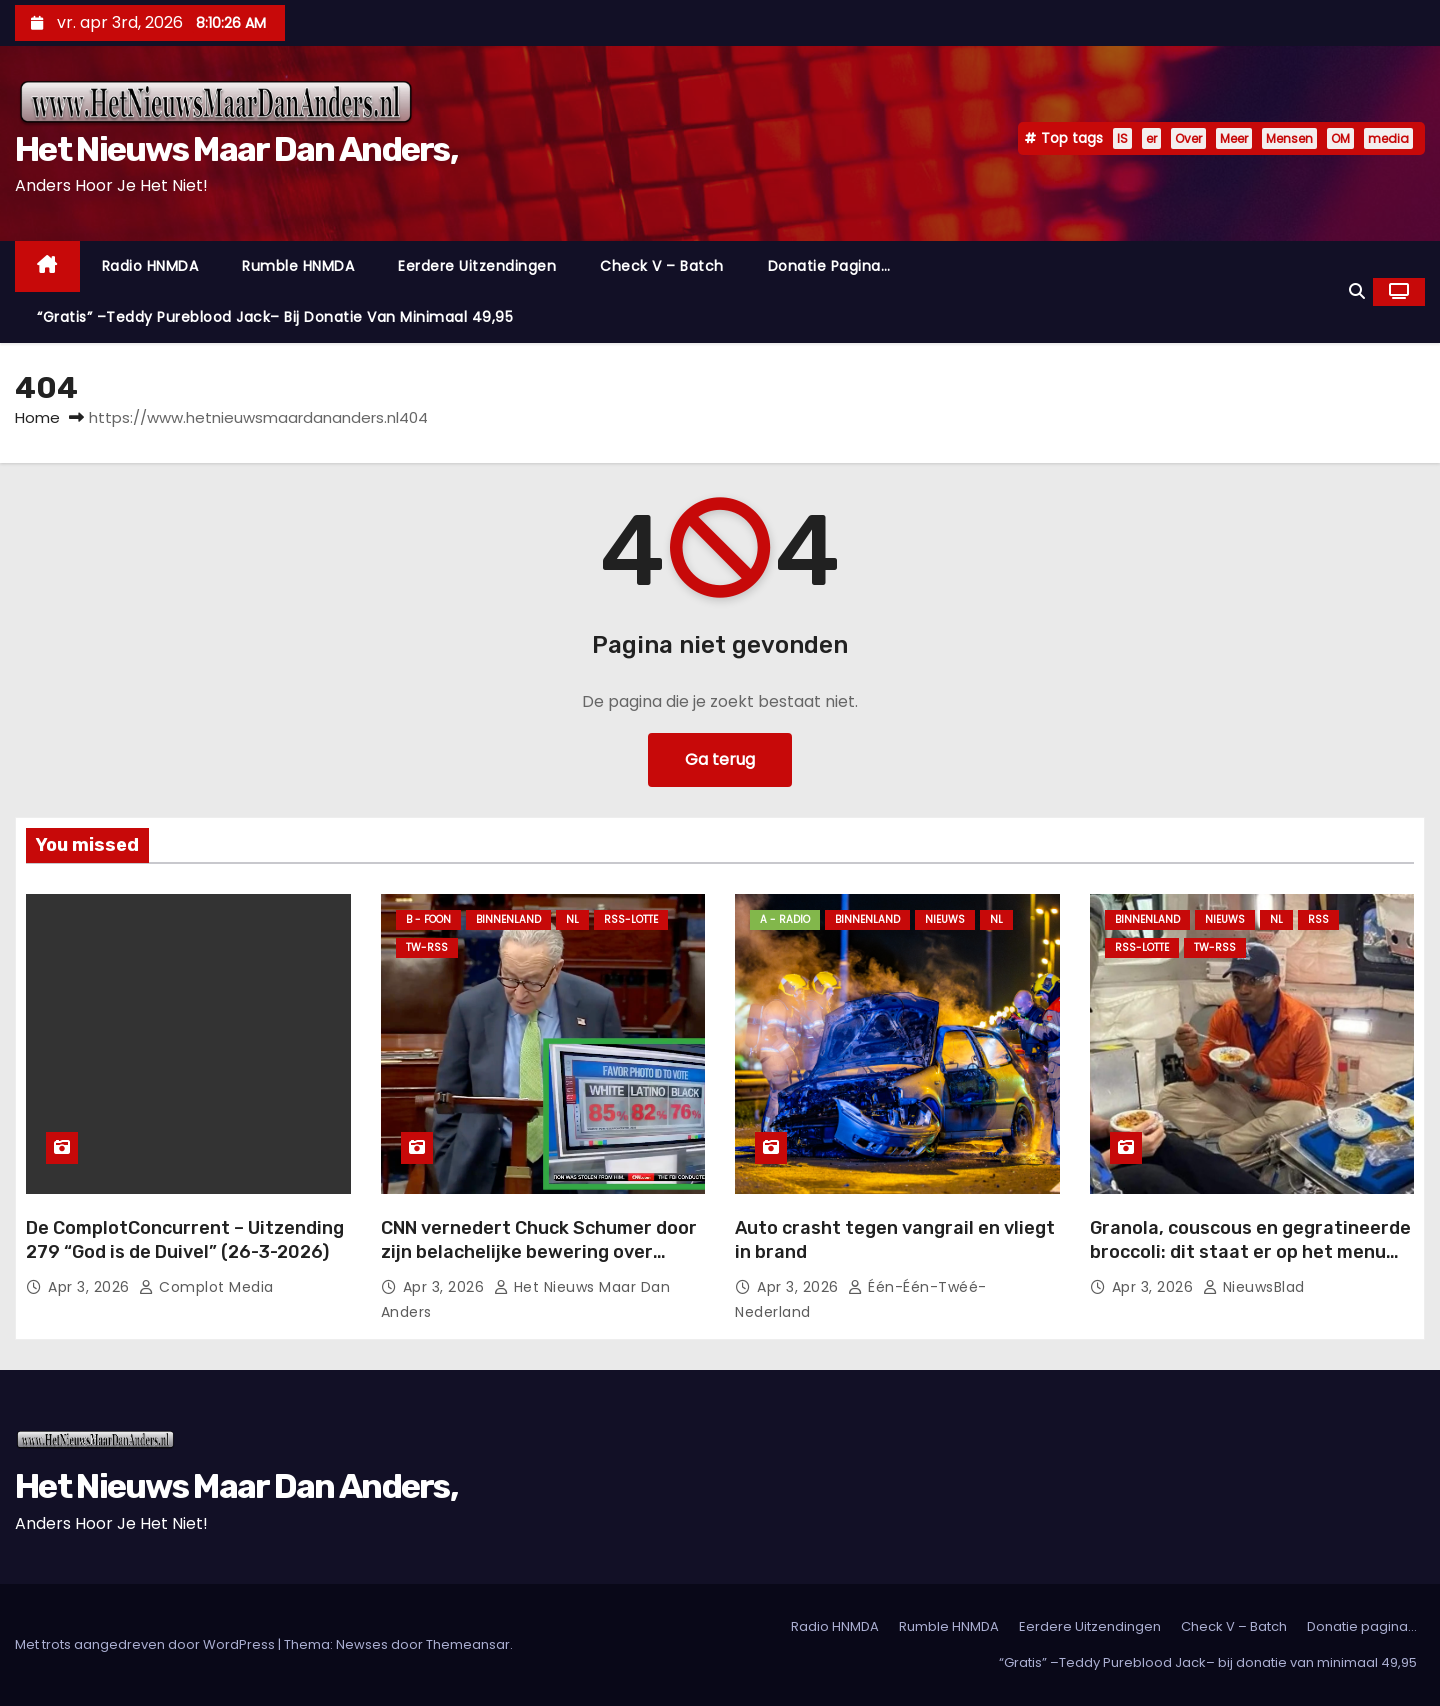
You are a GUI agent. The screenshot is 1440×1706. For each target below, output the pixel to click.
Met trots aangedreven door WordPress (146, 1644)
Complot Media (206, 1287)
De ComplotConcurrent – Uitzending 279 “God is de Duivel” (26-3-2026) (185, 1240)
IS (1122, 138)
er (1151, 138)
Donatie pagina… (829, 266)
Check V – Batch (662, 266)
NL (572, 919)
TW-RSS (427, 947)
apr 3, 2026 (91, 1287)
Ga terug (720, 759)
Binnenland (508, 919)
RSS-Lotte (631, 919)
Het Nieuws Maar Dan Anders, (236, 149)
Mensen (1289, 138)
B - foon (428, 919)
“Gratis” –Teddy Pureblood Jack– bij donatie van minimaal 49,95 (275, 317)
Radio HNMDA (150, 266)
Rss (1318, 919)
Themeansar (468, 1644)
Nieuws (945, 919)
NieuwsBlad (1254, 1287)
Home (37, 417)
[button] (1357, 291)
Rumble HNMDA (298, 266)
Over (1188, 138)
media (1388, 138)
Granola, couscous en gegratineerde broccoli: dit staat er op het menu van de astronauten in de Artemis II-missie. (1250, 1264)
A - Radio (785, 919)
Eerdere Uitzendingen (477, 266)
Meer (1234, 138)
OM (1340, 138)
